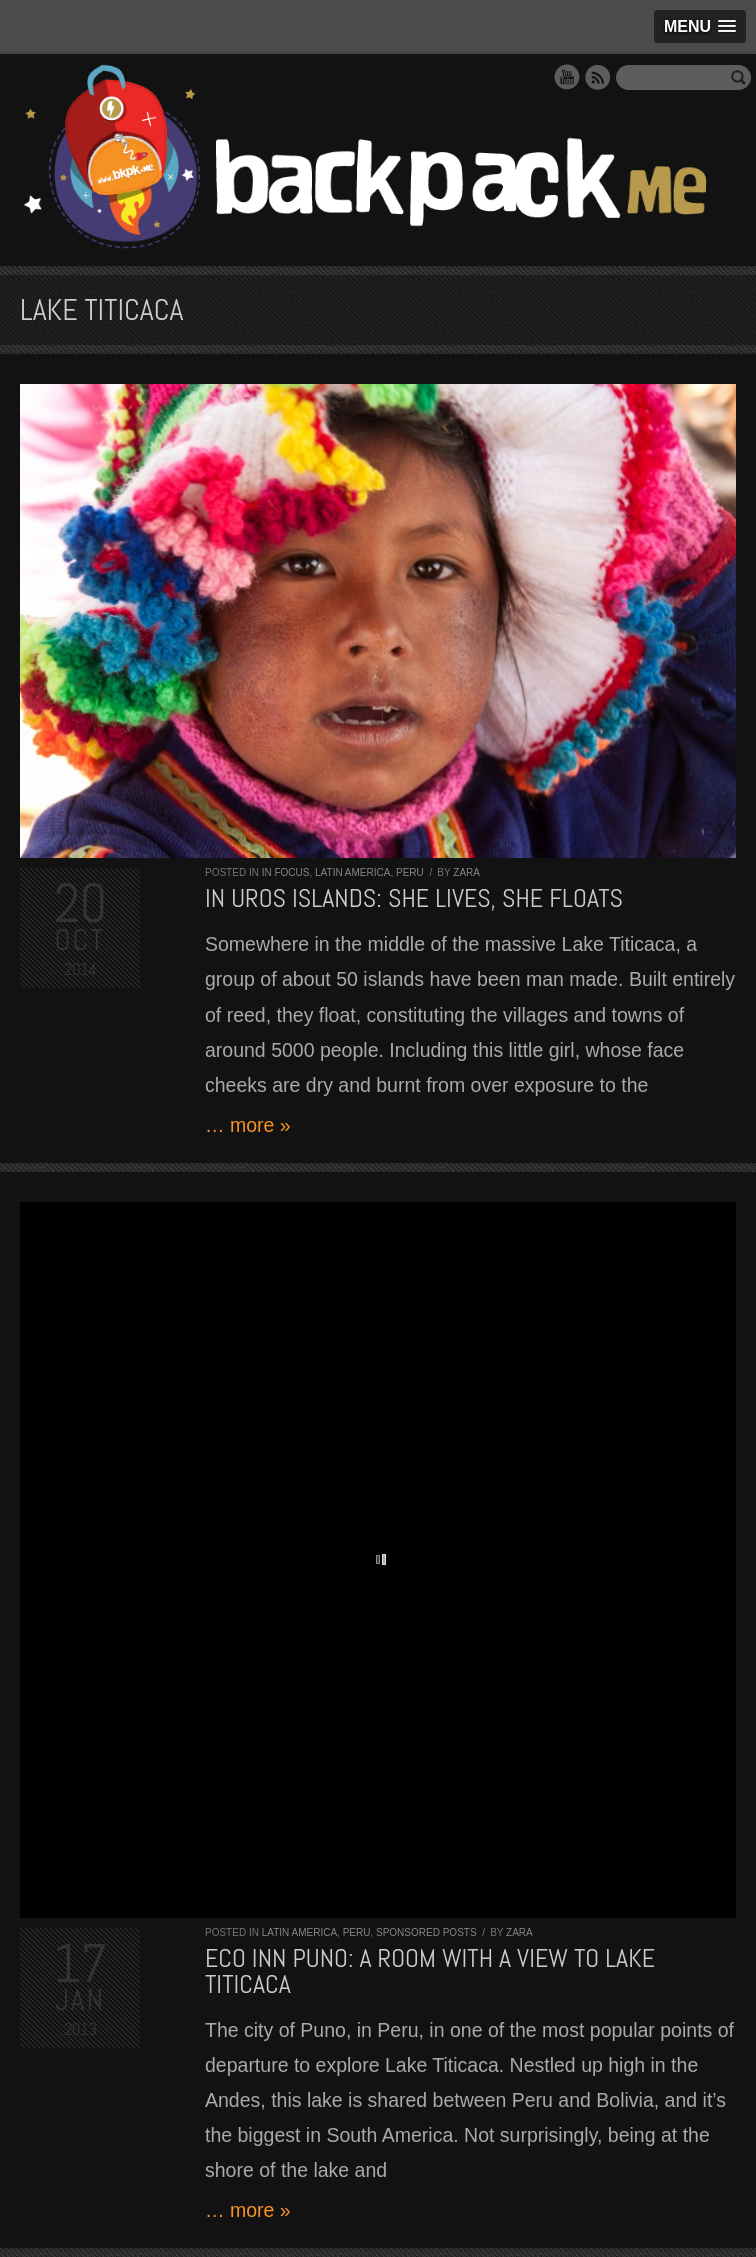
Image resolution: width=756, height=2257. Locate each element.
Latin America (352, 872)
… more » (248, 1125)
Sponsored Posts (426, 1932)
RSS (598, 77)
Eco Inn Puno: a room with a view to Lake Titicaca (430, 1971)
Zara (466, 872)
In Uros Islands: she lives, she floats (414, 898)
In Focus (286, 872)
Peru (410, 872)
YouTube (567, 77)
